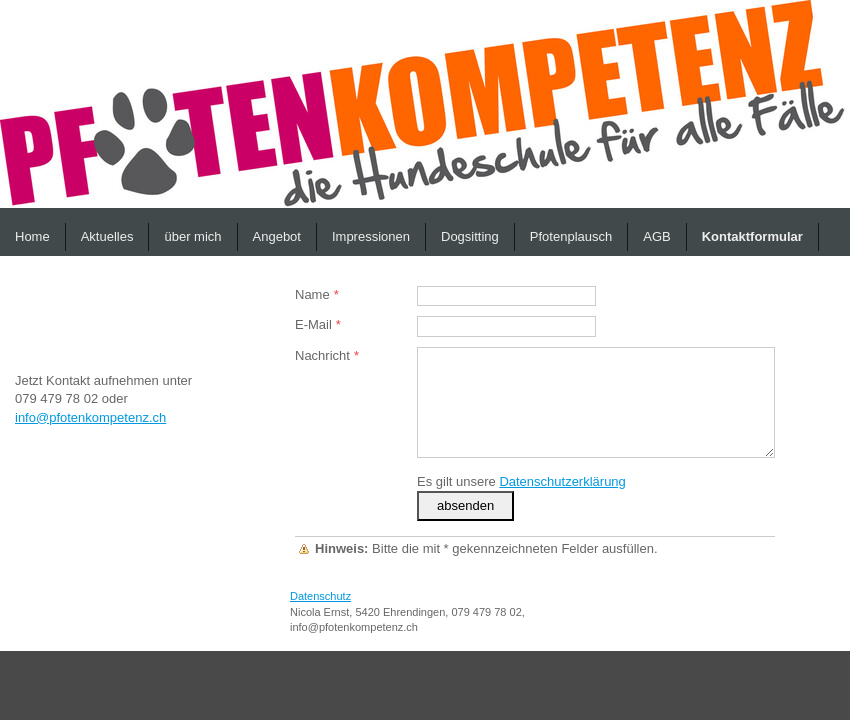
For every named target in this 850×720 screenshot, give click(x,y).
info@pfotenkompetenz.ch (90, 417)
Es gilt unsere (521, 481)
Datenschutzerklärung (562, 481)
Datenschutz (320, 596)
